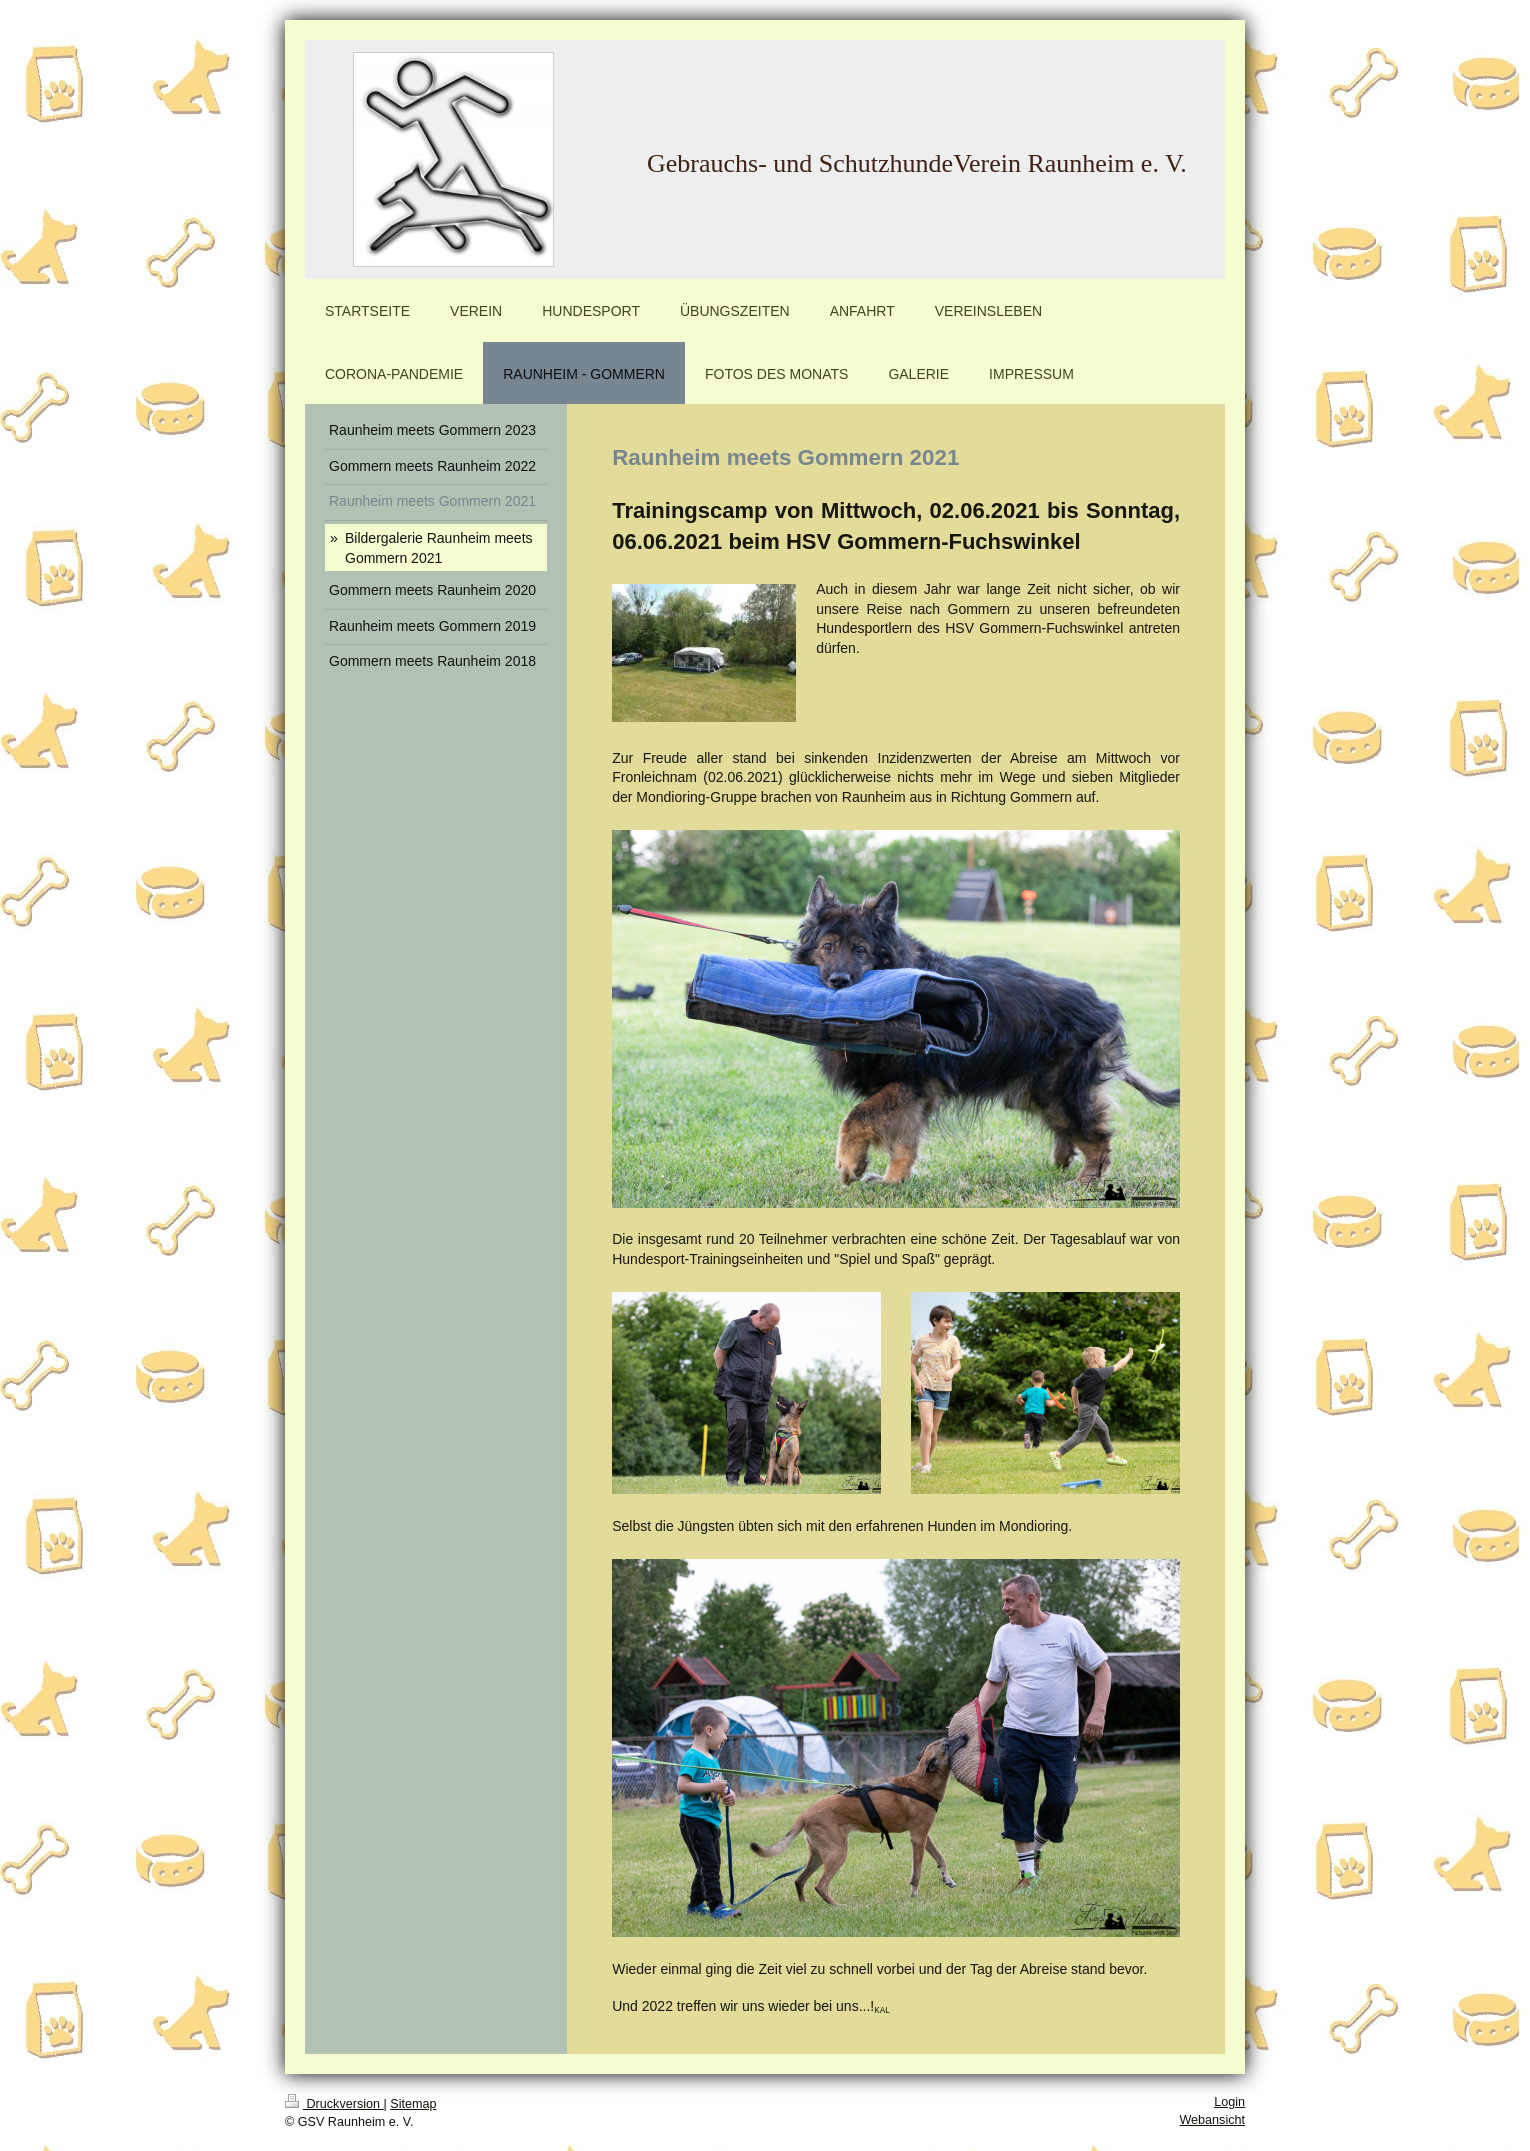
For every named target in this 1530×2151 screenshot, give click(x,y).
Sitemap (413, 2104)
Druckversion (334, 2104)
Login (1229, 2102)
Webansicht (1212, 2120)
